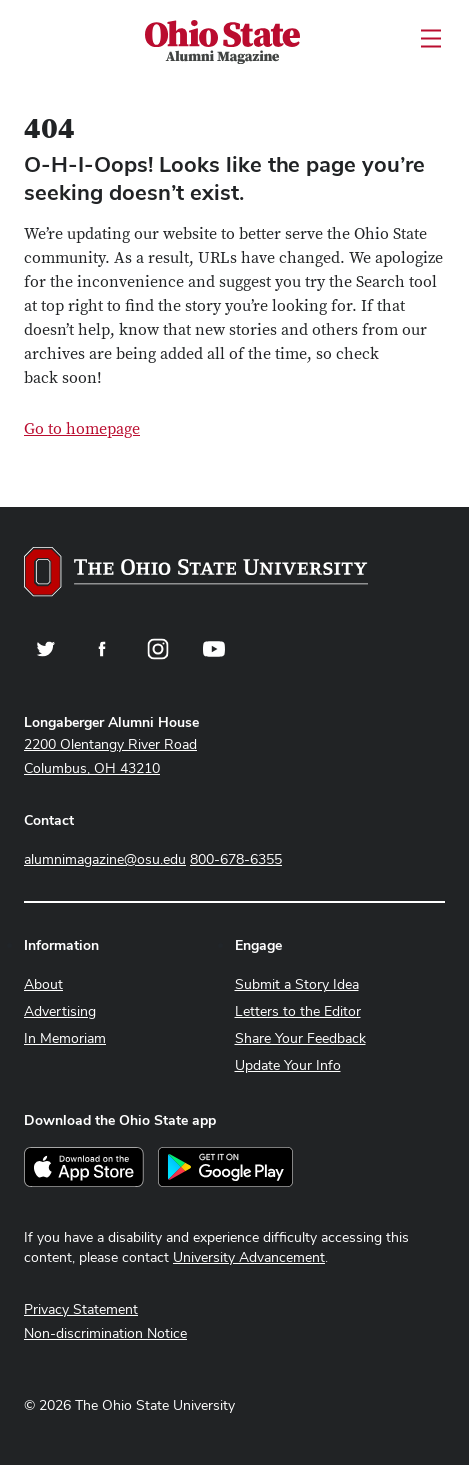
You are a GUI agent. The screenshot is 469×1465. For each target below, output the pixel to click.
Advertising (60, 1011)
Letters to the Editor (298, 1011)
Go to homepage (82, 429)
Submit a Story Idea (297, 984)
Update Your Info (288, 1065)
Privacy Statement (81, 1309)
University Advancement (249, 1257)
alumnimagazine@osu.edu (105, 859)
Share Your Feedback (300, 1038)
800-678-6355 (236, 859)
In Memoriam (65, 1038)
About (43, 984)
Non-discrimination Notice (105, 1333)
